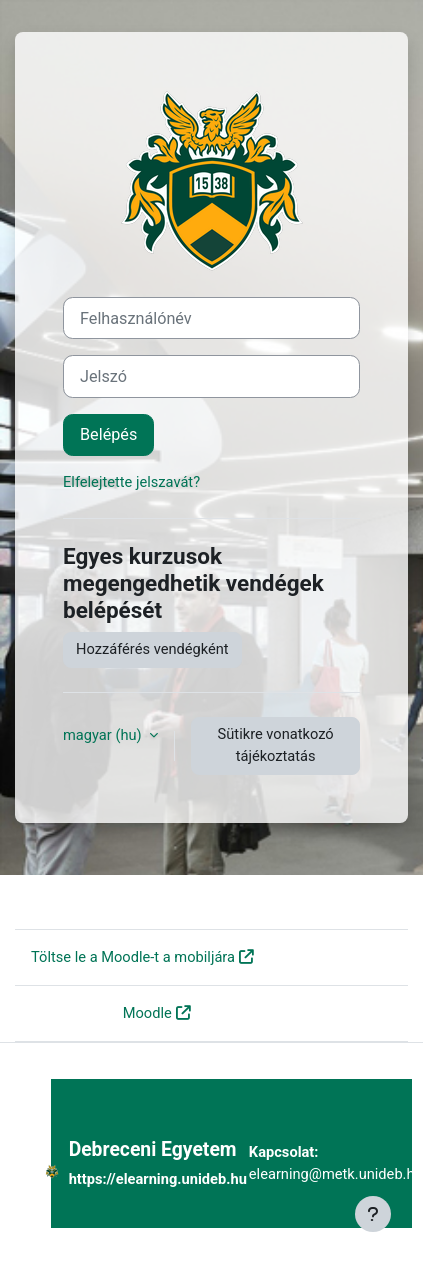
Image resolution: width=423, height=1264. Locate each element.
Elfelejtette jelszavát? (131, 482)
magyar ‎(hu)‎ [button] (104, 735)
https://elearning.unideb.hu (158, 1179)
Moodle (147, 1013)
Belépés (108, 434)
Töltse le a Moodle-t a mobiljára (133, 957)
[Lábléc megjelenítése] (373, 1214)
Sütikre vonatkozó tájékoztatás (276, 745)
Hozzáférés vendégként (152, 649)
